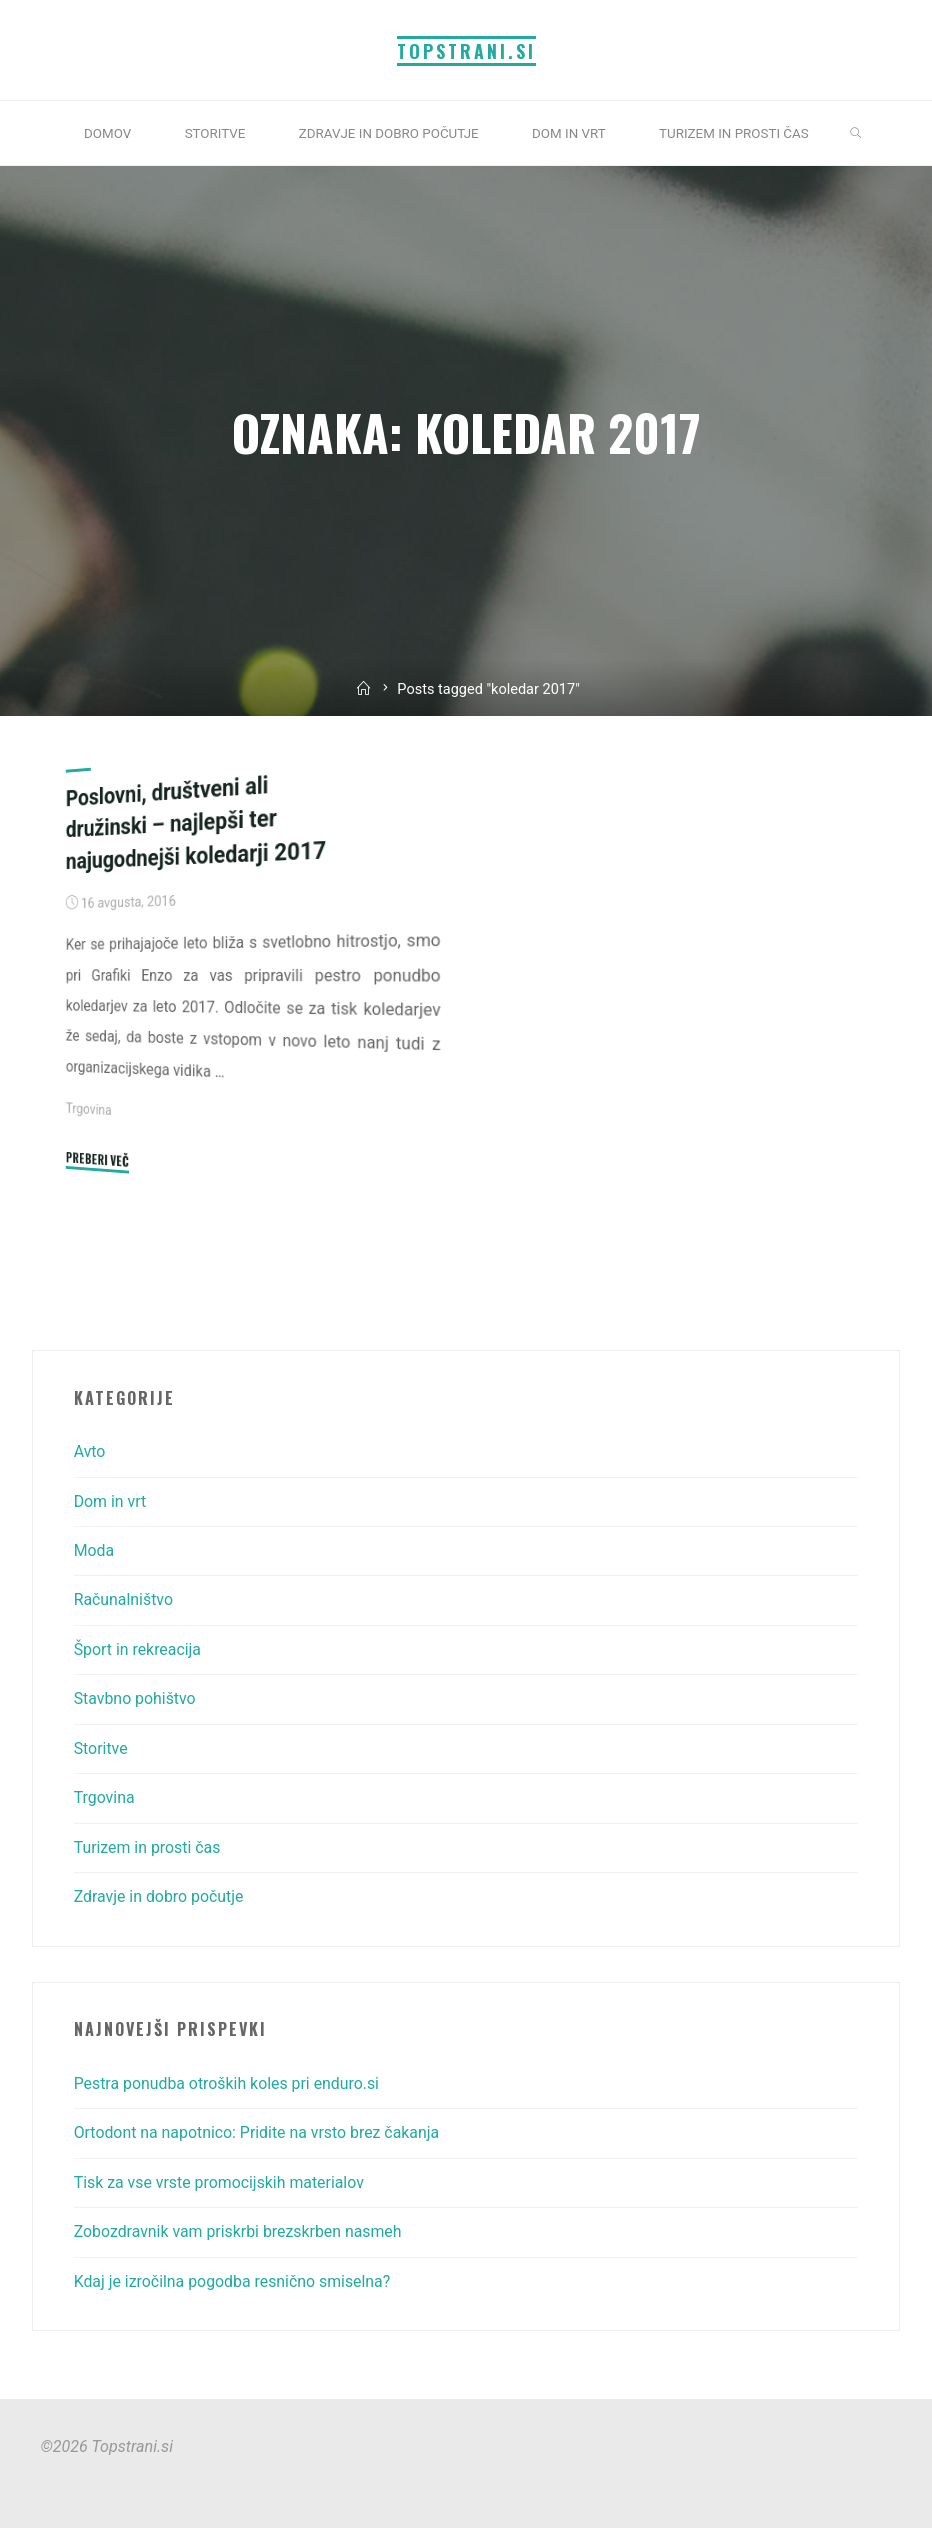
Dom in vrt (111, 1501)
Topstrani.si (466, 50)
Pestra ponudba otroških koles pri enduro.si (229, 2083)
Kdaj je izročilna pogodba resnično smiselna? (235, 2281)
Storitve (101, 1748)
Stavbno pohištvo (136, 1698)
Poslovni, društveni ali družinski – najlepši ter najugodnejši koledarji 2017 (198, 822)
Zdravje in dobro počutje (160, 1896)
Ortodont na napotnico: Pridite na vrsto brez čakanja (260, 2132)
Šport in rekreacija (139, 1649)
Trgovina (89, 1108)
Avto (90, 1451)
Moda (94, 1550)
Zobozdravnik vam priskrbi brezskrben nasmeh (241, 2231)
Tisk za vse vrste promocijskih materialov (221, 2182)
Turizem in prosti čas (148, 1847)
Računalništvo (124, 1599)
